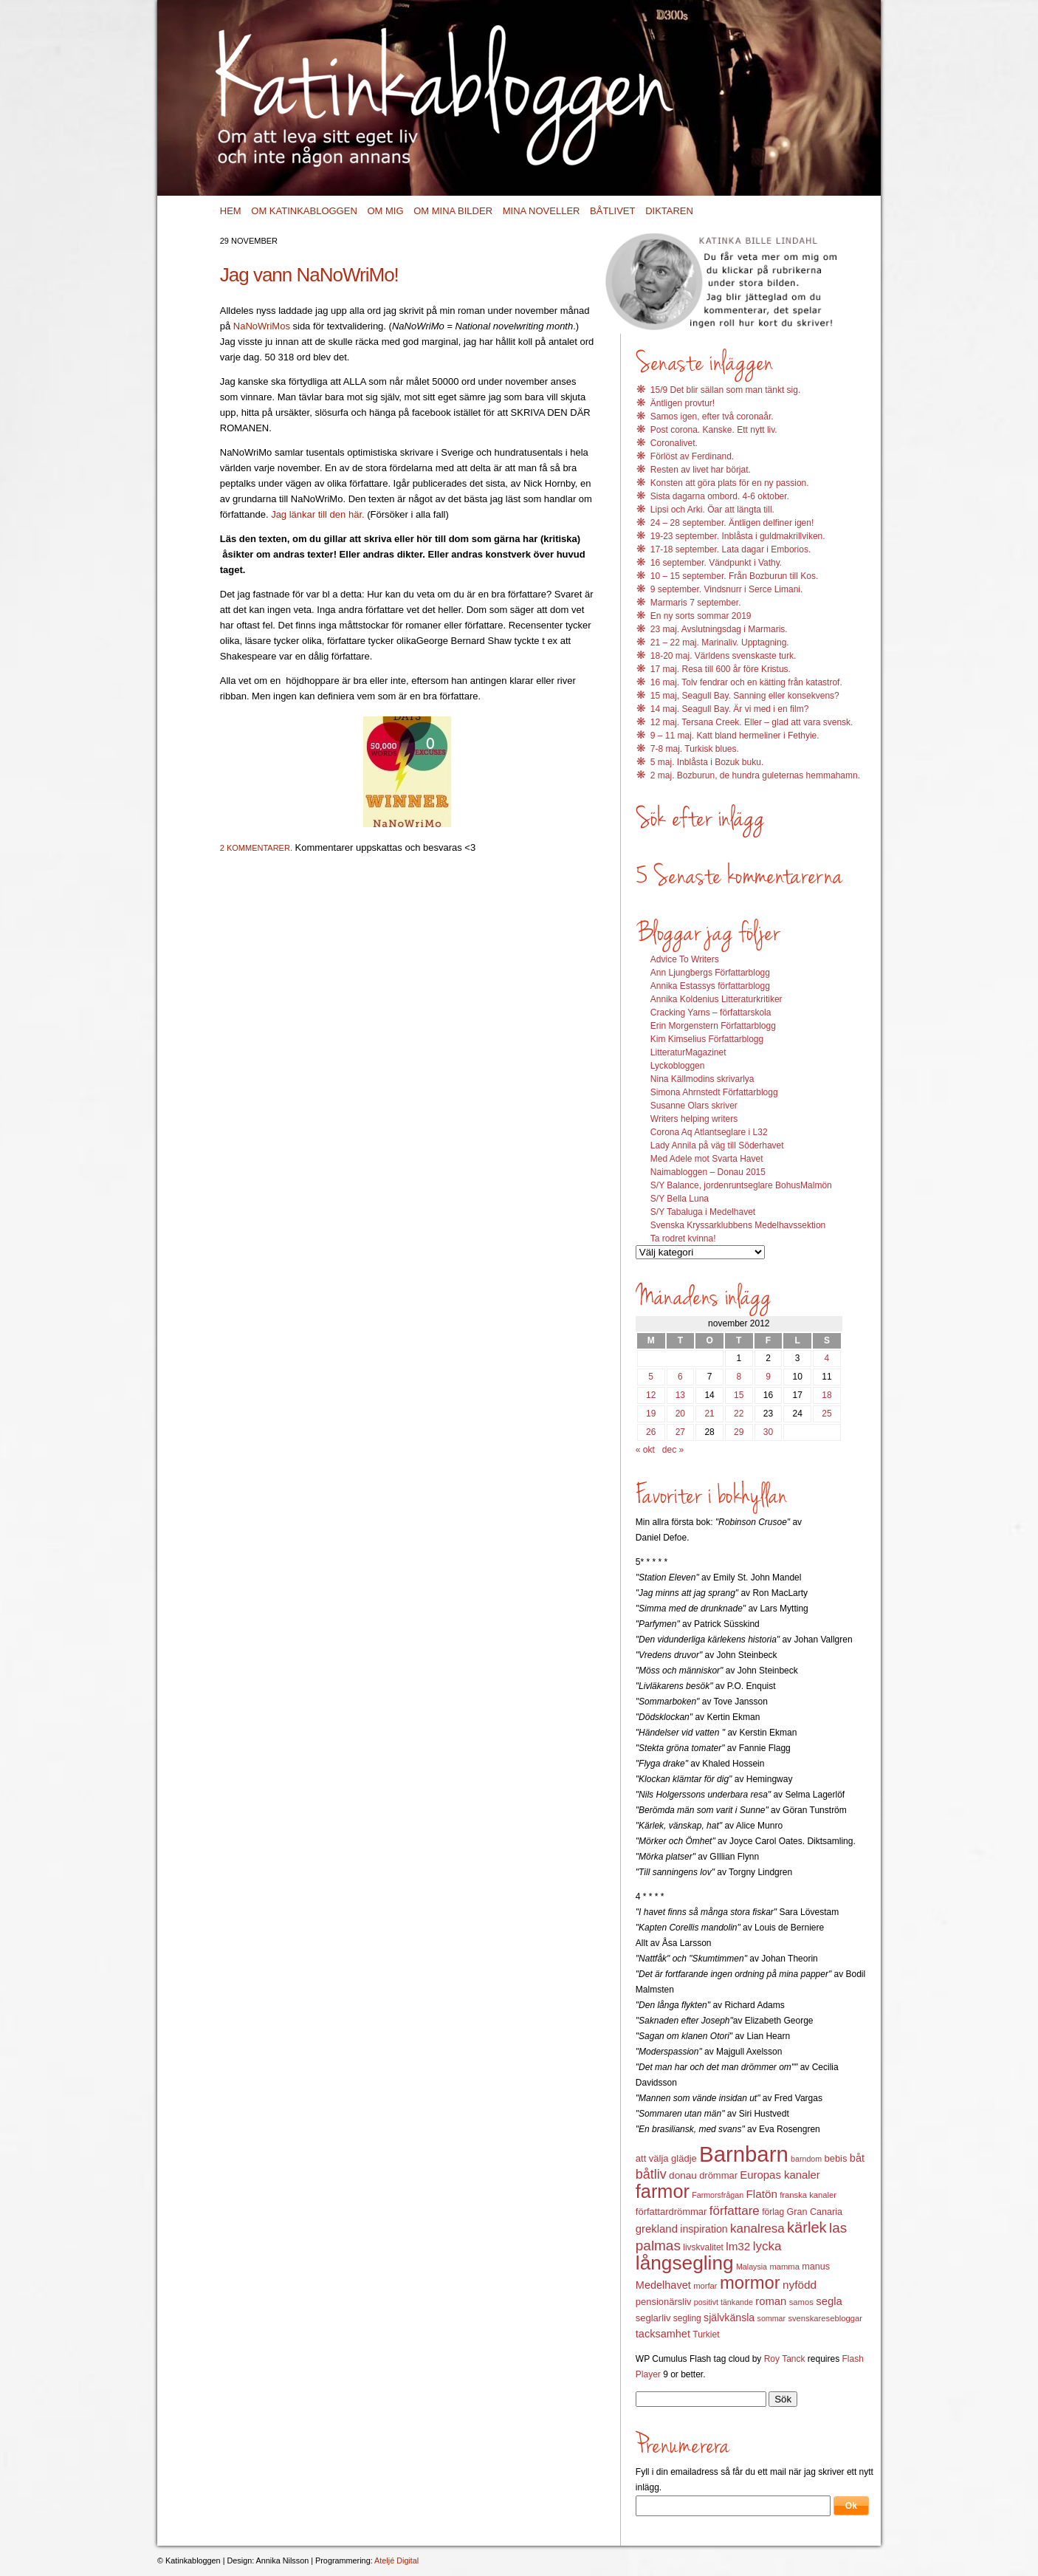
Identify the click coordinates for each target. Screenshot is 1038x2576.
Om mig (385, 210)
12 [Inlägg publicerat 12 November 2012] (651, 1395)
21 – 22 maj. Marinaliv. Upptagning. (719, 642)
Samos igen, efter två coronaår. (712, 416)
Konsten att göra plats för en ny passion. (729, 483)
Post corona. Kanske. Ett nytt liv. (713, 430)
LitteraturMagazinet (688, 1052)
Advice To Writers (684, 959)
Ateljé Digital (396, 2560)
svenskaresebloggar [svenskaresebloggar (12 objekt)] (825, 2318)
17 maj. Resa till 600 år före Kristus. (720, 669)
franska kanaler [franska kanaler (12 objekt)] (808, 2194)
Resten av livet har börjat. (700, 470)
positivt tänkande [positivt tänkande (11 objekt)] (723, 2302)
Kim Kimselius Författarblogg (706, 1039)
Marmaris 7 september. (695, 602)
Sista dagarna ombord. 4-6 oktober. (719, 496)
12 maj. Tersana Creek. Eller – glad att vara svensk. (751, 722)
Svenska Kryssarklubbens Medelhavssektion (737, 1225)
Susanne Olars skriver (694, 1105)
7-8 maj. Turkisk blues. (694, 749)
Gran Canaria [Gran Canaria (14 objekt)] (815, 2212)
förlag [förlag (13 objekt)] (773, 2212)
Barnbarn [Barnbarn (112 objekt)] (743, 2154)
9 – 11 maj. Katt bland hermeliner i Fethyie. (734, 735)
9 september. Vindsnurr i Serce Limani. (726, 589)
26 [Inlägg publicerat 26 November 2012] (651, 1432)
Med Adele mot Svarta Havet (706, 1159)
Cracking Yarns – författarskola (710, 1012)
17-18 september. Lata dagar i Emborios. (730, 549)
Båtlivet (612, 210)
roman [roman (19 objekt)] (770, 2301)
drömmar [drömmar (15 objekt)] (718, 2175)
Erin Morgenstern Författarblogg (713, 1026)
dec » (673, 1450)
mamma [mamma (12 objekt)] (784, 2266)
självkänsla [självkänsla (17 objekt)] (729, 2317)
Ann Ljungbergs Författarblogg (710, 972)
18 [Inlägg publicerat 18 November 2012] (826, 1395)
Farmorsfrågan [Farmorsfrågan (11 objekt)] (717, 2194)
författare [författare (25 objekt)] (734, 2211)
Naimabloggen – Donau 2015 (708, 1172)
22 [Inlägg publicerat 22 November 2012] (738, 1413)
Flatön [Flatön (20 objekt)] (761, 2194)
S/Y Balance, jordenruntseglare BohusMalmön (741, 1185)
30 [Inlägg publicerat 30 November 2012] (768, 1432)
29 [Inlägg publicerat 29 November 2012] (738, 1432)
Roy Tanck (784, 2359)
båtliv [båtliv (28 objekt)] (651, 2174)
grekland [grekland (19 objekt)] (657, 2229)
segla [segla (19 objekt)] (829, 2301)
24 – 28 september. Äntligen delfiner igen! (732, 523)
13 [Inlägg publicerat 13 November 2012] (680, 1395)
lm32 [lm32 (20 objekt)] (738, 2246)
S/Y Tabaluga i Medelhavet (702, 1212)
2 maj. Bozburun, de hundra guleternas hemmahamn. (755, 775)
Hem (230, 210)
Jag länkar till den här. (317, 514)
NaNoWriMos (261, 326)
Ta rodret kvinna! (683, 1238)
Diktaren (669, 210)
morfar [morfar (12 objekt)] (705, 2285)
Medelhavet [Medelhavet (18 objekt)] (663, 2285)
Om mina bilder (452, 210)
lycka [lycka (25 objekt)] (767, 2246)
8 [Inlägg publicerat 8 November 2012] (738, 1376)
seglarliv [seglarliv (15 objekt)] (653, 2317)
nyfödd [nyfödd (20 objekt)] (800, 2284)
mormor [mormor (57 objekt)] (750, 2282)
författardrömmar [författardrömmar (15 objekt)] (671, 2211)
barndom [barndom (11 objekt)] (806, 2158)
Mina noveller (541, 210)
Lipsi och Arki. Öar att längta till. (712, 509)
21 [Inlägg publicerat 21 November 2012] (709, 1413)
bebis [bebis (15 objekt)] (835, 2158)
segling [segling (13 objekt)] (687, 2318)
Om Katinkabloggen (304, 210)
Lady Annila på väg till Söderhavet (717, 1145)
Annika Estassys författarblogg (710, 986)
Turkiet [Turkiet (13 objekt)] (705, 2334)
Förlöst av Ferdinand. (692, 456)
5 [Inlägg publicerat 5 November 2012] (650, 1376)
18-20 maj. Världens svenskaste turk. (723, 656)
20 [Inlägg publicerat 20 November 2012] (680, 1413)
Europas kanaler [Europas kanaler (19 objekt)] (779, 2175)
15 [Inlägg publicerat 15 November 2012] (738, 1395)
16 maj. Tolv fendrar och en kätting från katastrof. (746, 682)
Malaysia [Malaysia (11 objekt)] (751, 2266)
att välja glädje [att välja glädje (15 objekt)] (666, 2158)
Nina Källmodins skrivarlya (702, 1079)
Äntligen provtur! (682, 403)
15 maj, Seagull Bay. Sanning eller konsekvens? (744, 696)
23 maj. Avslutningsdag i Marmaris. (719, 629)
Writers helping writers (694, 1119)
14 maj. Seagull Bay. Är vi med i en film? (729, 709)
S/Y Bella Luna (679, 1198)
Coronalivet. (674, 443)
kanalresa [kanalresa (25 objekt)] (757, 2229)
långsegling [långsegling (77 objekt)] (685, 2263)
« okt (645, 1450)
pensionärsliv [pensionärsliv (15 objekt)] (664, 2301)
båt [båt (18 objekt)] (857, 2158)
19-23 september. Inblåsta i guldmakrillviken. (737, 536)
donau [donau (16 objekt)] (683, 2175)
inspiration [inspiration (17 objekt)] (703, 2229)
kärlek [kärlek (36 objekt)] (807, 2227)
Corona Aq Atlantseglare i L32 (709, 1132)
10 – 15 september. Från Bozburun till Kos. (734, 576)
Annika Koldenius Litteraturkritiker (716, 999)
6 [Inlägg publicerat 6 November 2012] (680, 1376)
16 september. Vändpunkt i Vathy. (716, 563)
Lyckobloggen (677, 1066)
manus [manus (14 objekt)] (816, 2266)
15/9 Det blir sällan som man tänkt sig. (725, 390)
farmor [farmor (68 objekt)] (663, 2191)
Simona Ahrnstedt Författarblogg (714, 1092)
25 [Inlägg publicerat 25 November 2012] (826, 1413)
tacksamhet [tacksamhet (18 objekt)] (663, 2334)
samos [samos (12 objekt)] (801, 2302)
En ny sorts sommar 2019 (701, 616)
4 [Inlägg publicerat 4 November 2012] (827, 1358)
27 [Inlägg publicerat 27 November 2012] (680, 1432)
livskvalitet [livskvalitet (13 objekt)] (703, 2247)
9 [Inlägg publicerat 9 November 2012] (768, 1376)
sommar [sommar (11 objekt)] (771, 2318)
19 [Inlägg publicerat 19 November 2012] (651, 1413)
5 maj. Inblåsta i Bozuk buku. (706, 762)
